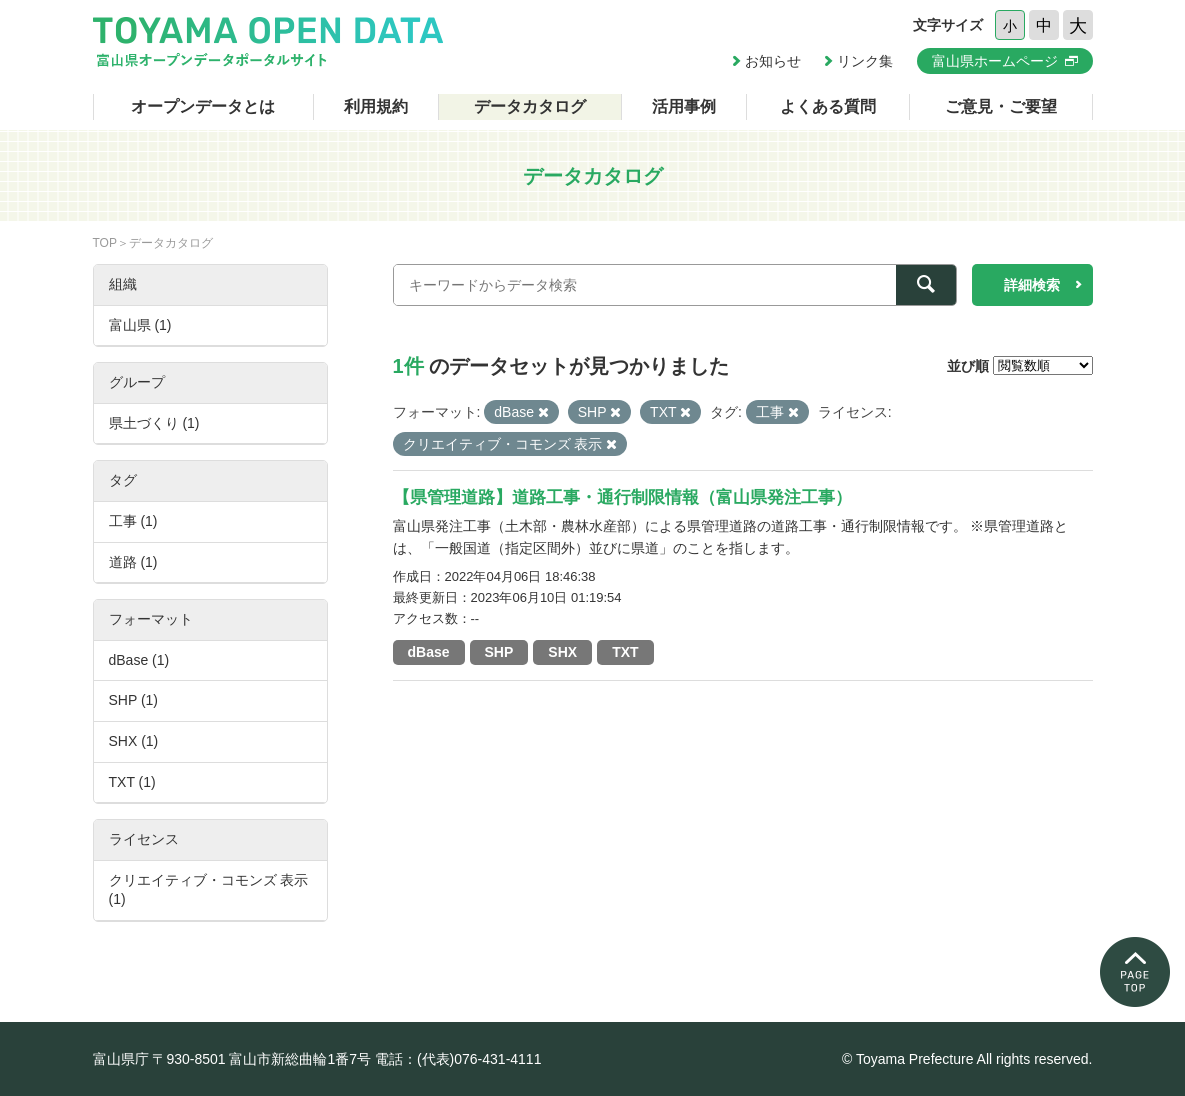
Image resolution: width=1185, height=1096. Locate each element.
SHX (562, 652)
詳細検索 (1032, 285)
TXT (625, 652)
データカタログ (530, 106)
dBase (429, 652)
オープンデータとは (203, 106)
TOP (105, 243)
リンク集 (865, 61)
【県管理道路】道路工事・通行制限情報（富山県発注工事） (622, 497)
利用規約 (376, 106)
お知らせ (773, 61)
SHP (499, 652)
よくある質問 (828, 106)
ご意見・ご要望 (1001, 106)
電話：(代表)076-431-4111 (458, 1059)
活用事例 (684, 106)
